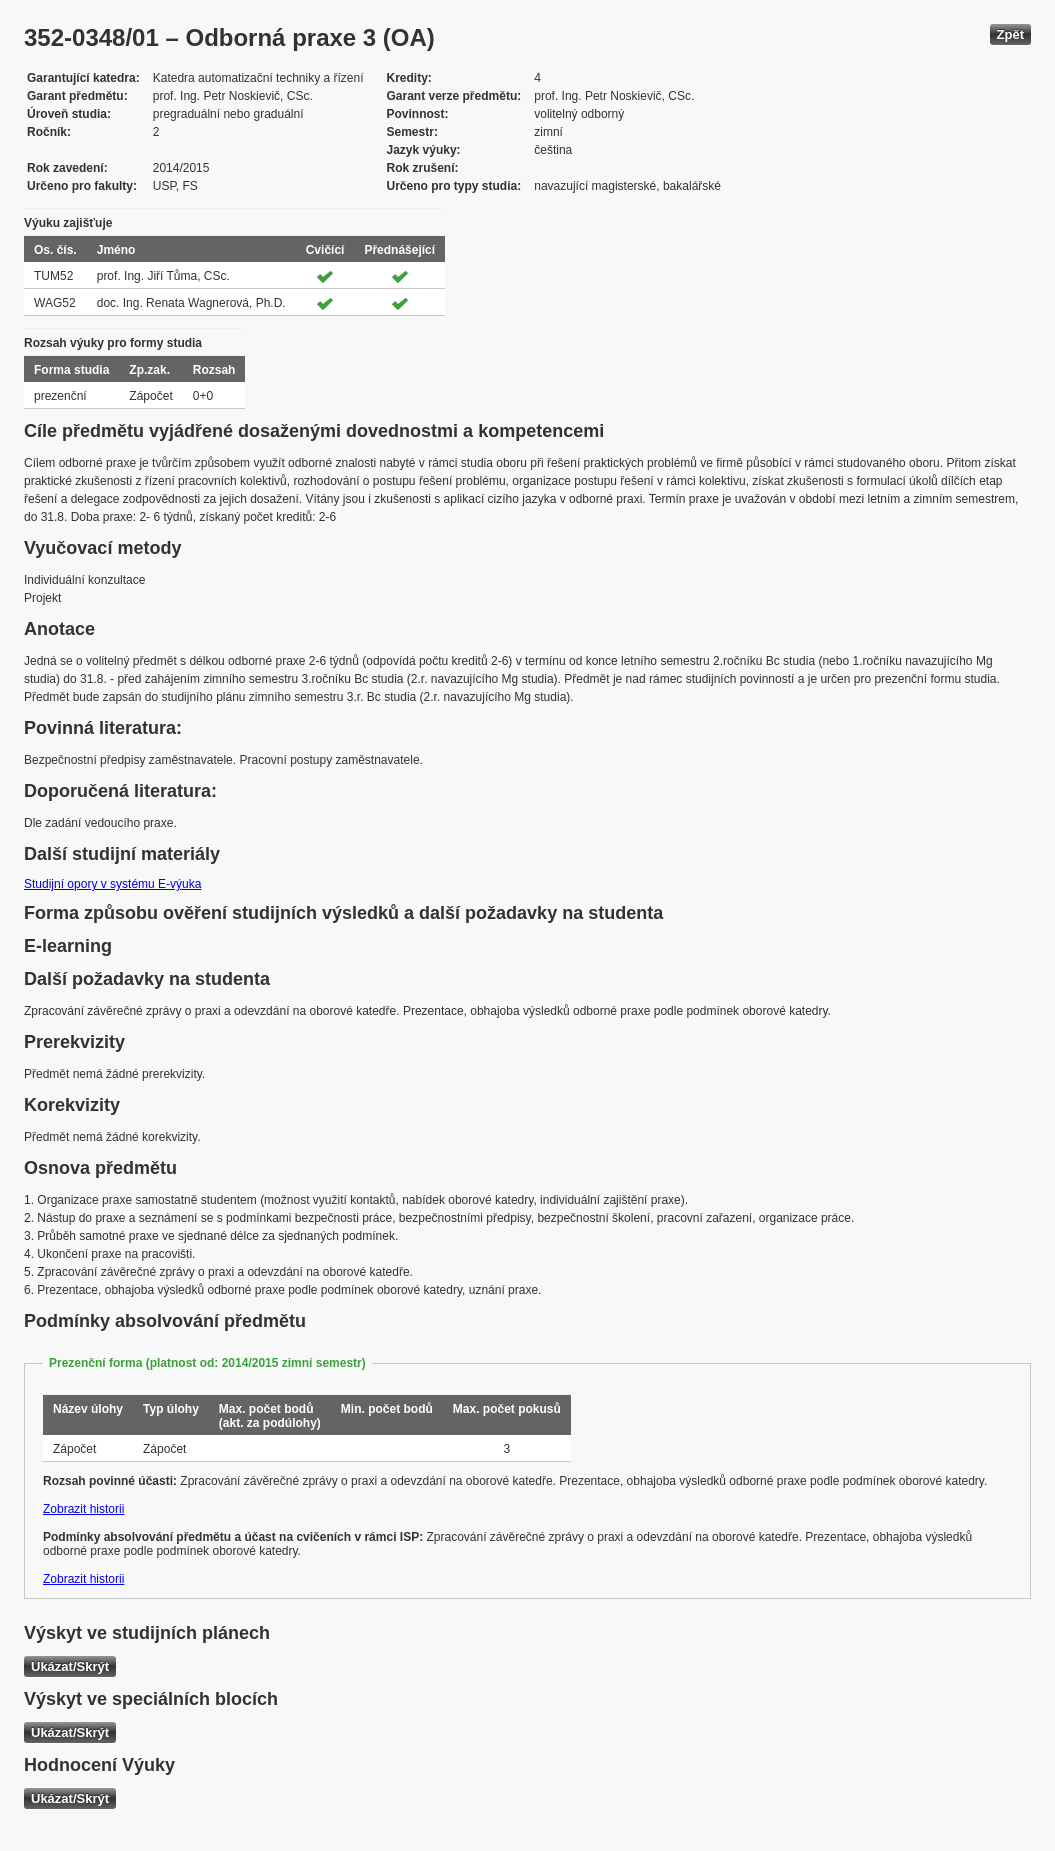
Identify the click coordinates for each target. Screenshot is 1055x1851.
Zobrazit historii (83, 1509)
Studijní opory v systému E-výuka (112, 884)
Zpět (1010, 34)
